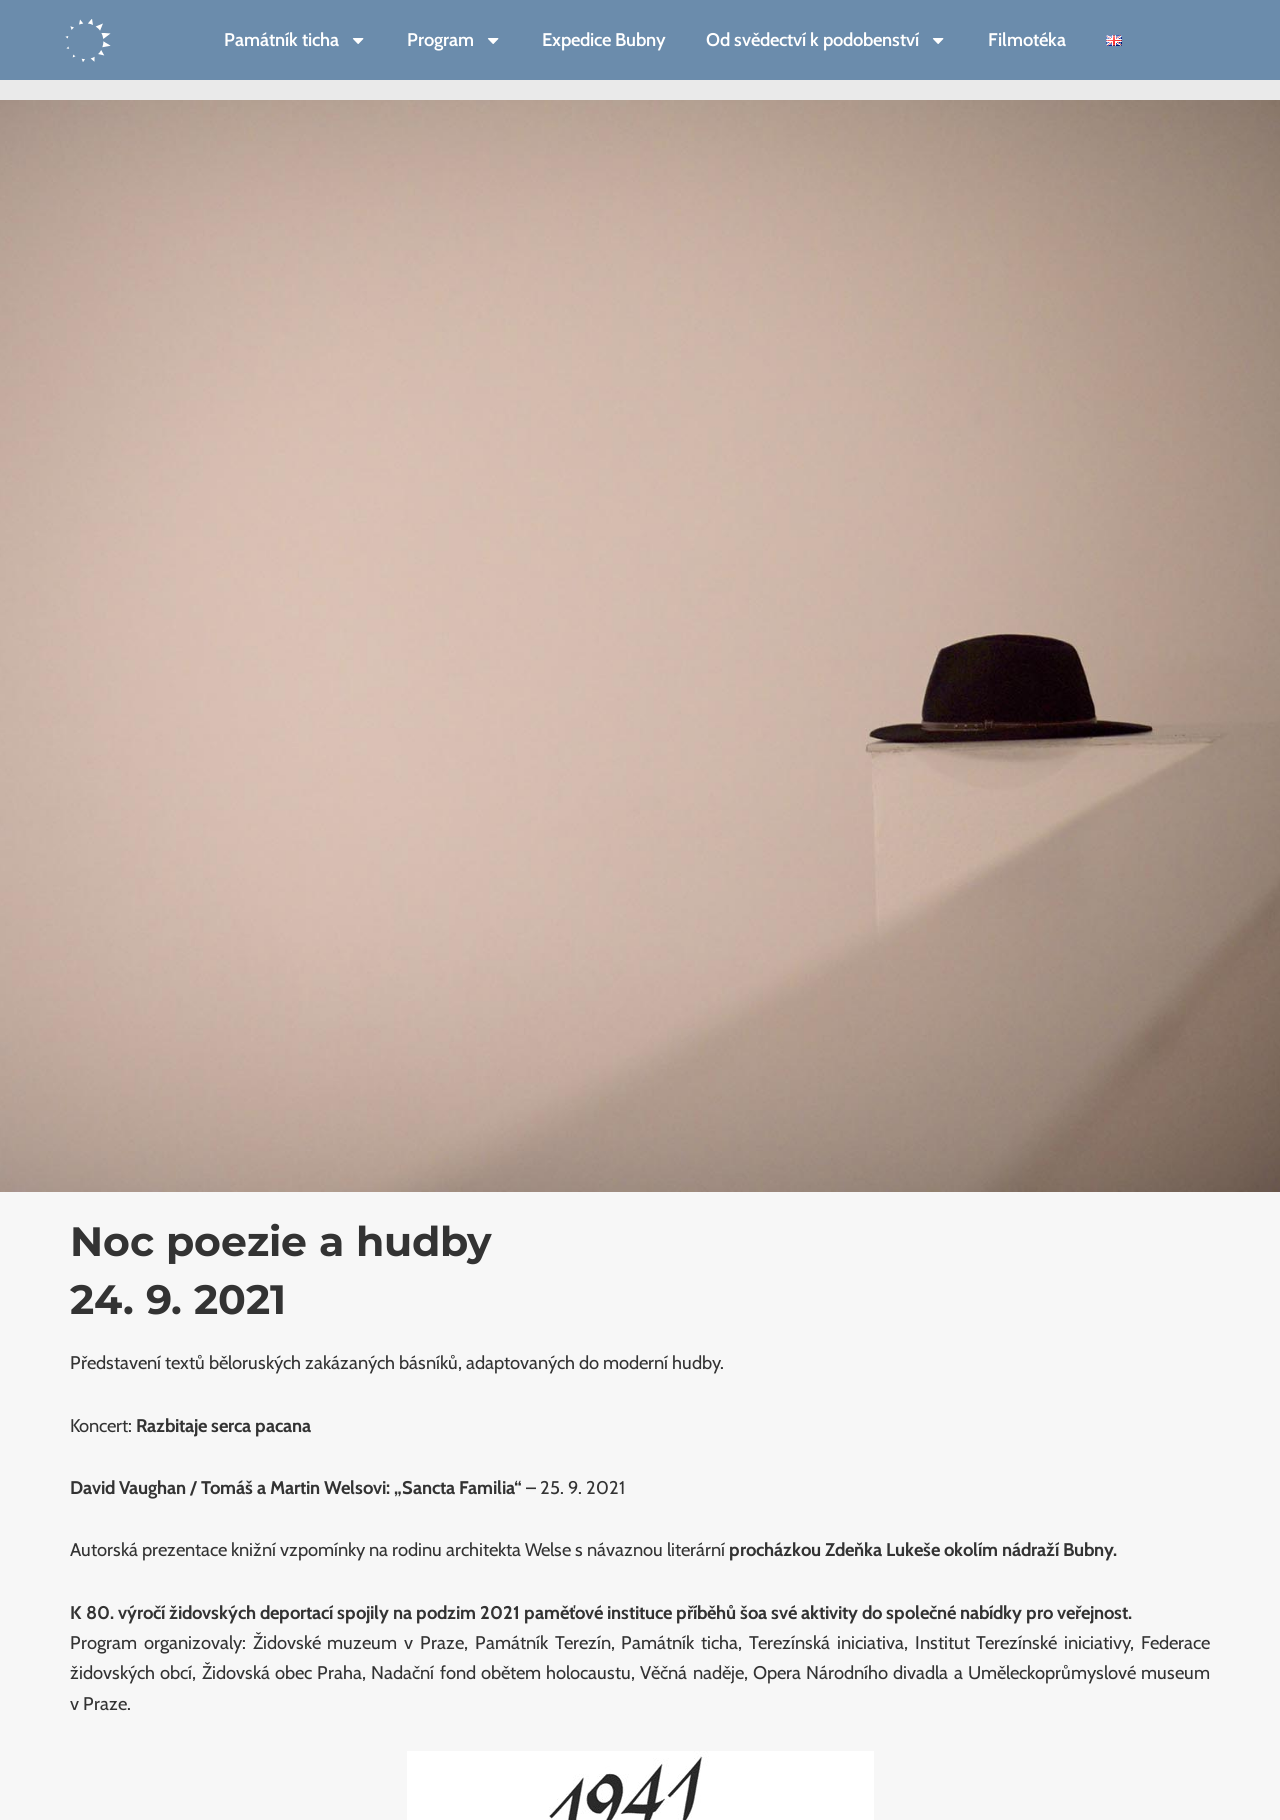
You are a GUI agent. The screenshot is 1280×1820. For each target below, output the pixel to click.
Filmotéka (1027, 39)
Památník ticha (295, 40)
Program (454, 40)
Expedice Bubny (604, 39)
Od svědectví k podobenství (826, 40)
